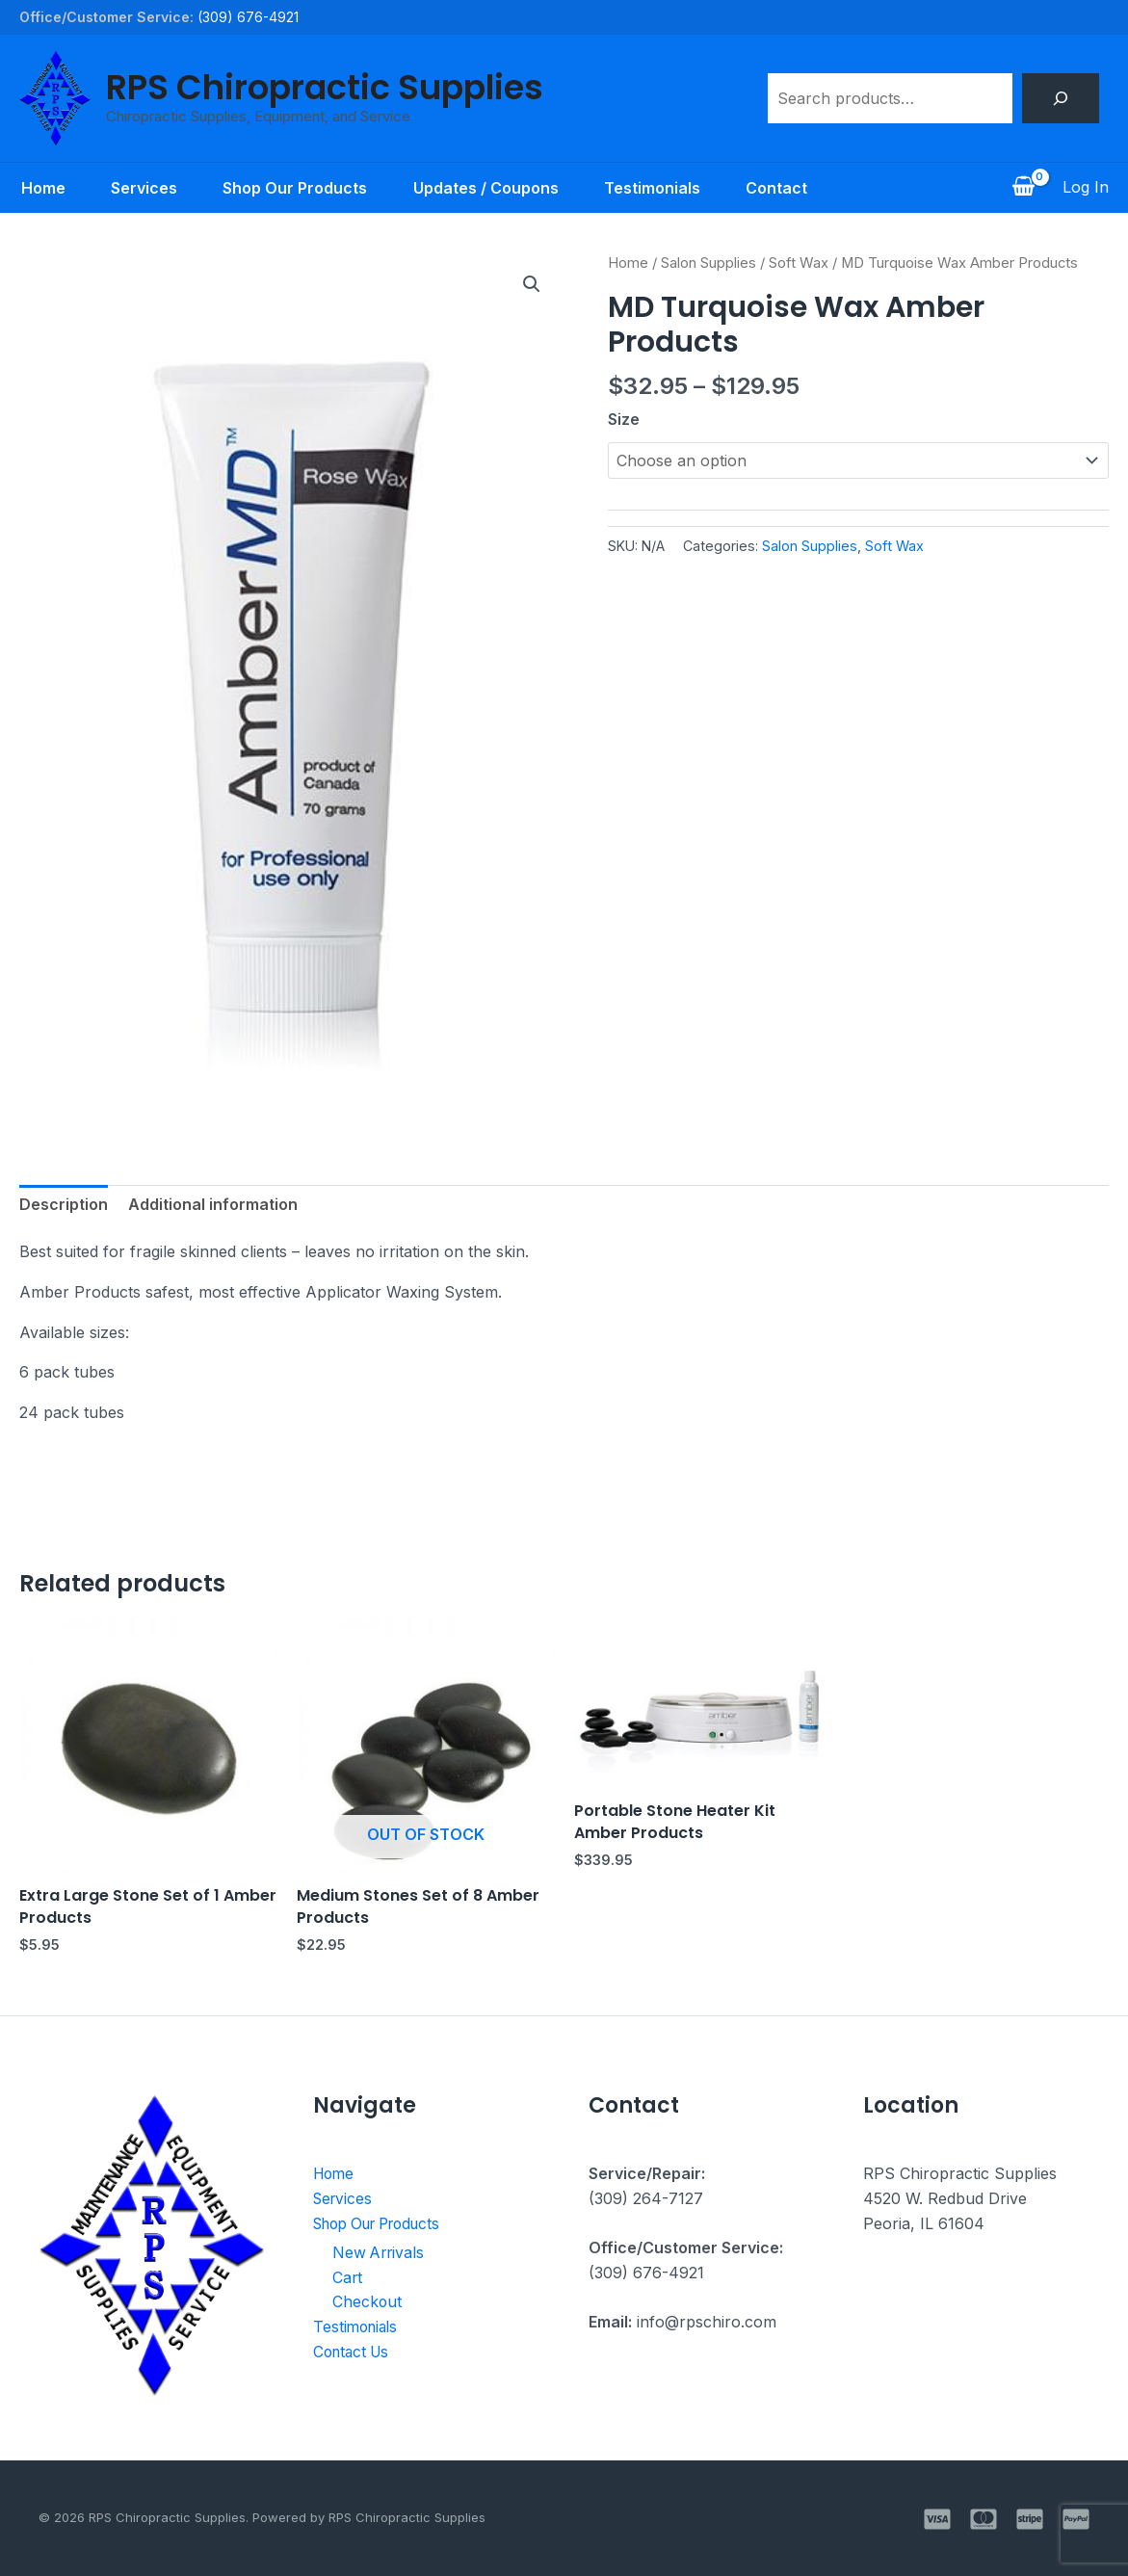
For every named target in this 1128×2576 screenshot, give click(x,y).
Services (143, 187)
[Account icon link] (1085, 187)
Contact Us (354, 2350)
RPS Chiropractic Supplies (324, 87)
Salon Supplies (708, 263)
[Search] (1060, 98)
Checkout (367, 2300)
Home (41, 187)
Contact (778, 187)
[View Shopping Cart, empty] (1023, 188)
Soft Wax (798, 263)
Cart (347, 2276)
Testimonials (653, 187)
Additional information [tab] (213, 1204)
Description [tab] (63, 1204)
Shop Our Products (295, 187)
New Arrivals (380, 2251)
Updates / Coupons (486, 187)
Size (624, 419)
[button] (531, 284)
